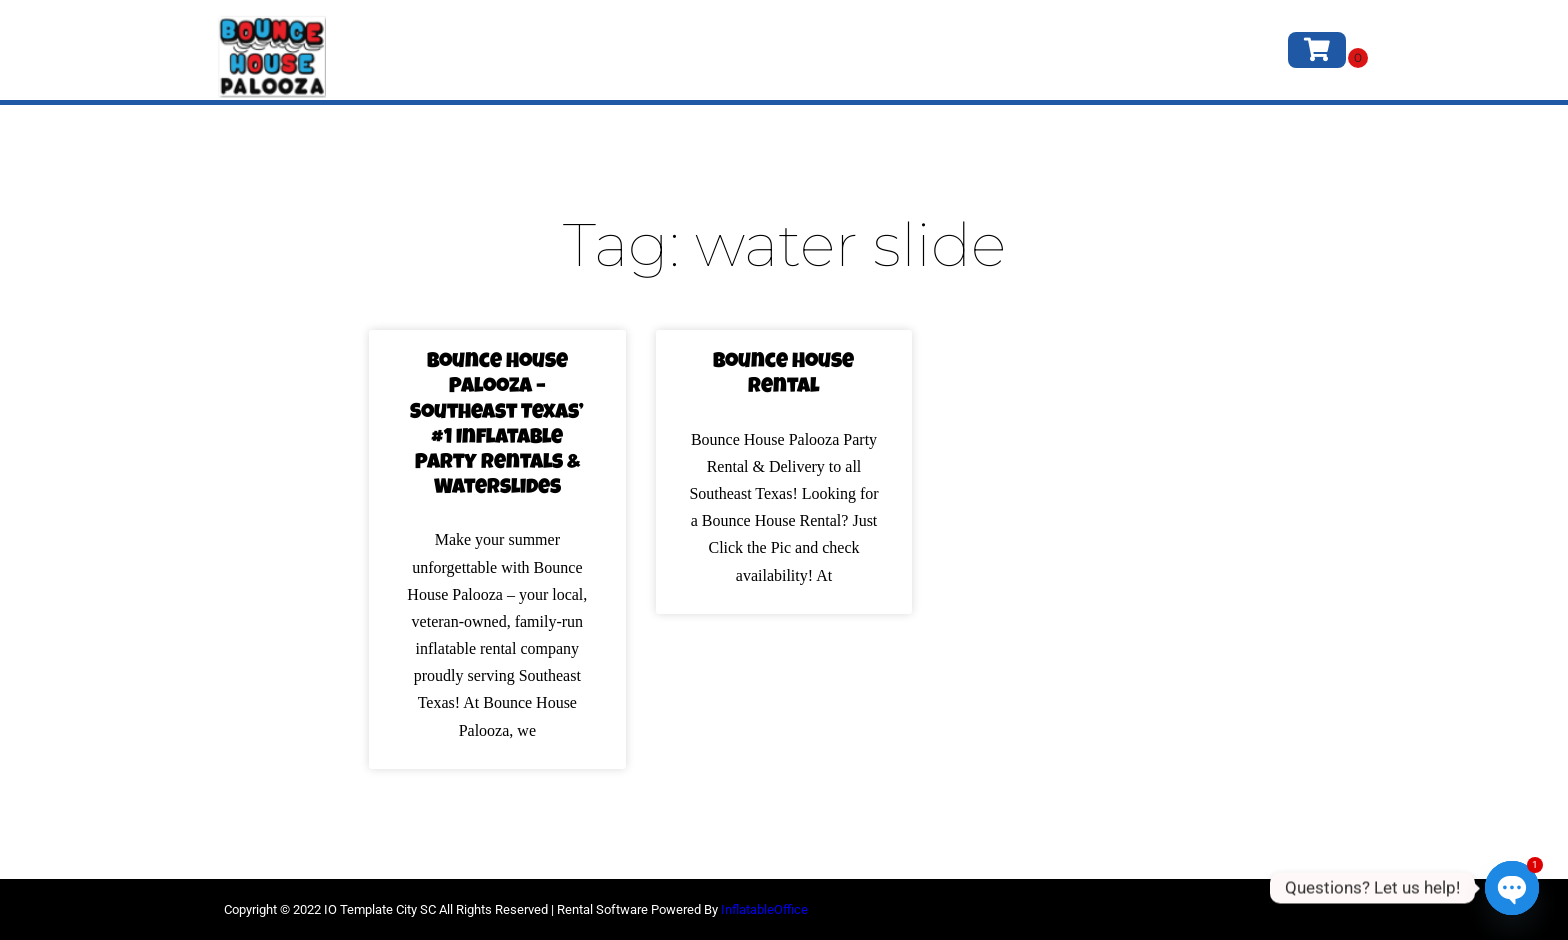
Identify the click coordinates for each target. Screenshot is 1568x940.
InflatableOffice (764, 909)
